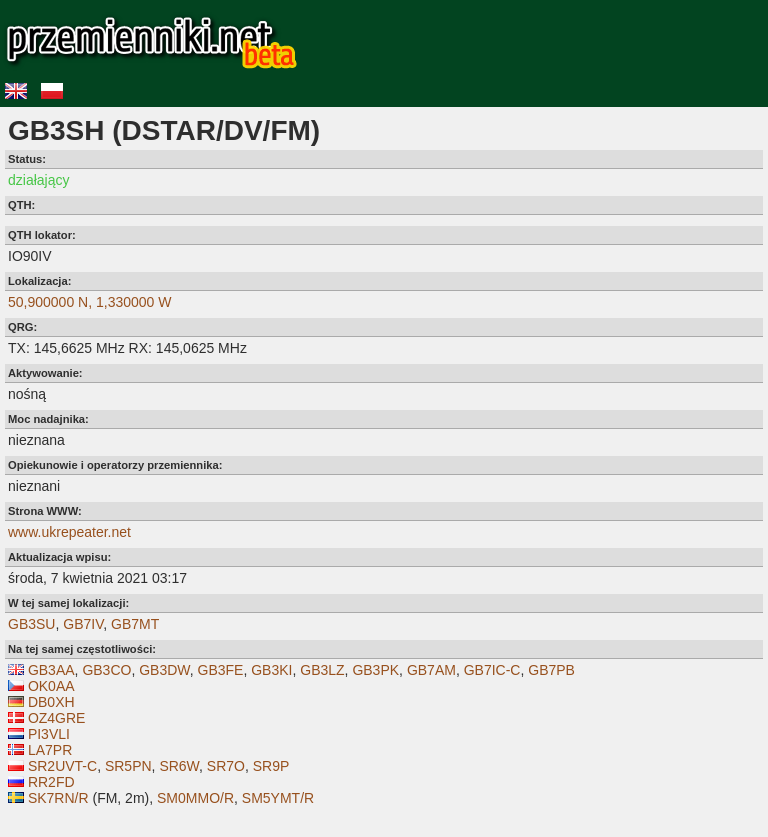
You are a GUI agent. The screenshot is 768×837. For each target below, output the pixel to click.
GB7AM (431, 670)
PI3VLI (49, 734)
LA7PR (50, 750)
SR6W (179, 766)
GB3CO (106, 670)
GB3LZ (322, 670)
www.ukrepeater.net (69, 532)
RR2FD (51, 782)
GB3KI (271, 670)
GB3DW (164, 670)
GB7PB (551, 670)
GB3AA (51, 670)
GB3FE (221, 670)
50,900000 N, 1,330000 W (89, 302)
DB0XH (51, 702)
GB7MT (135, 624)
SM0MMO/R (195, 798)
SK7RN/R (58, 798)
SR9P (271, 766)
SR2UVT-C (62, 766)
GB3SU (31, 624)
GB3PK (375, 670)
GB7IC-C (492, 670)
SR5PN (128, 766)
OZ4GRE (57, 718)
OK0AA (51, 686)
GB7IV (83, 624)
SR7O (226, 766)
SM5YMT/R (278, 798)
